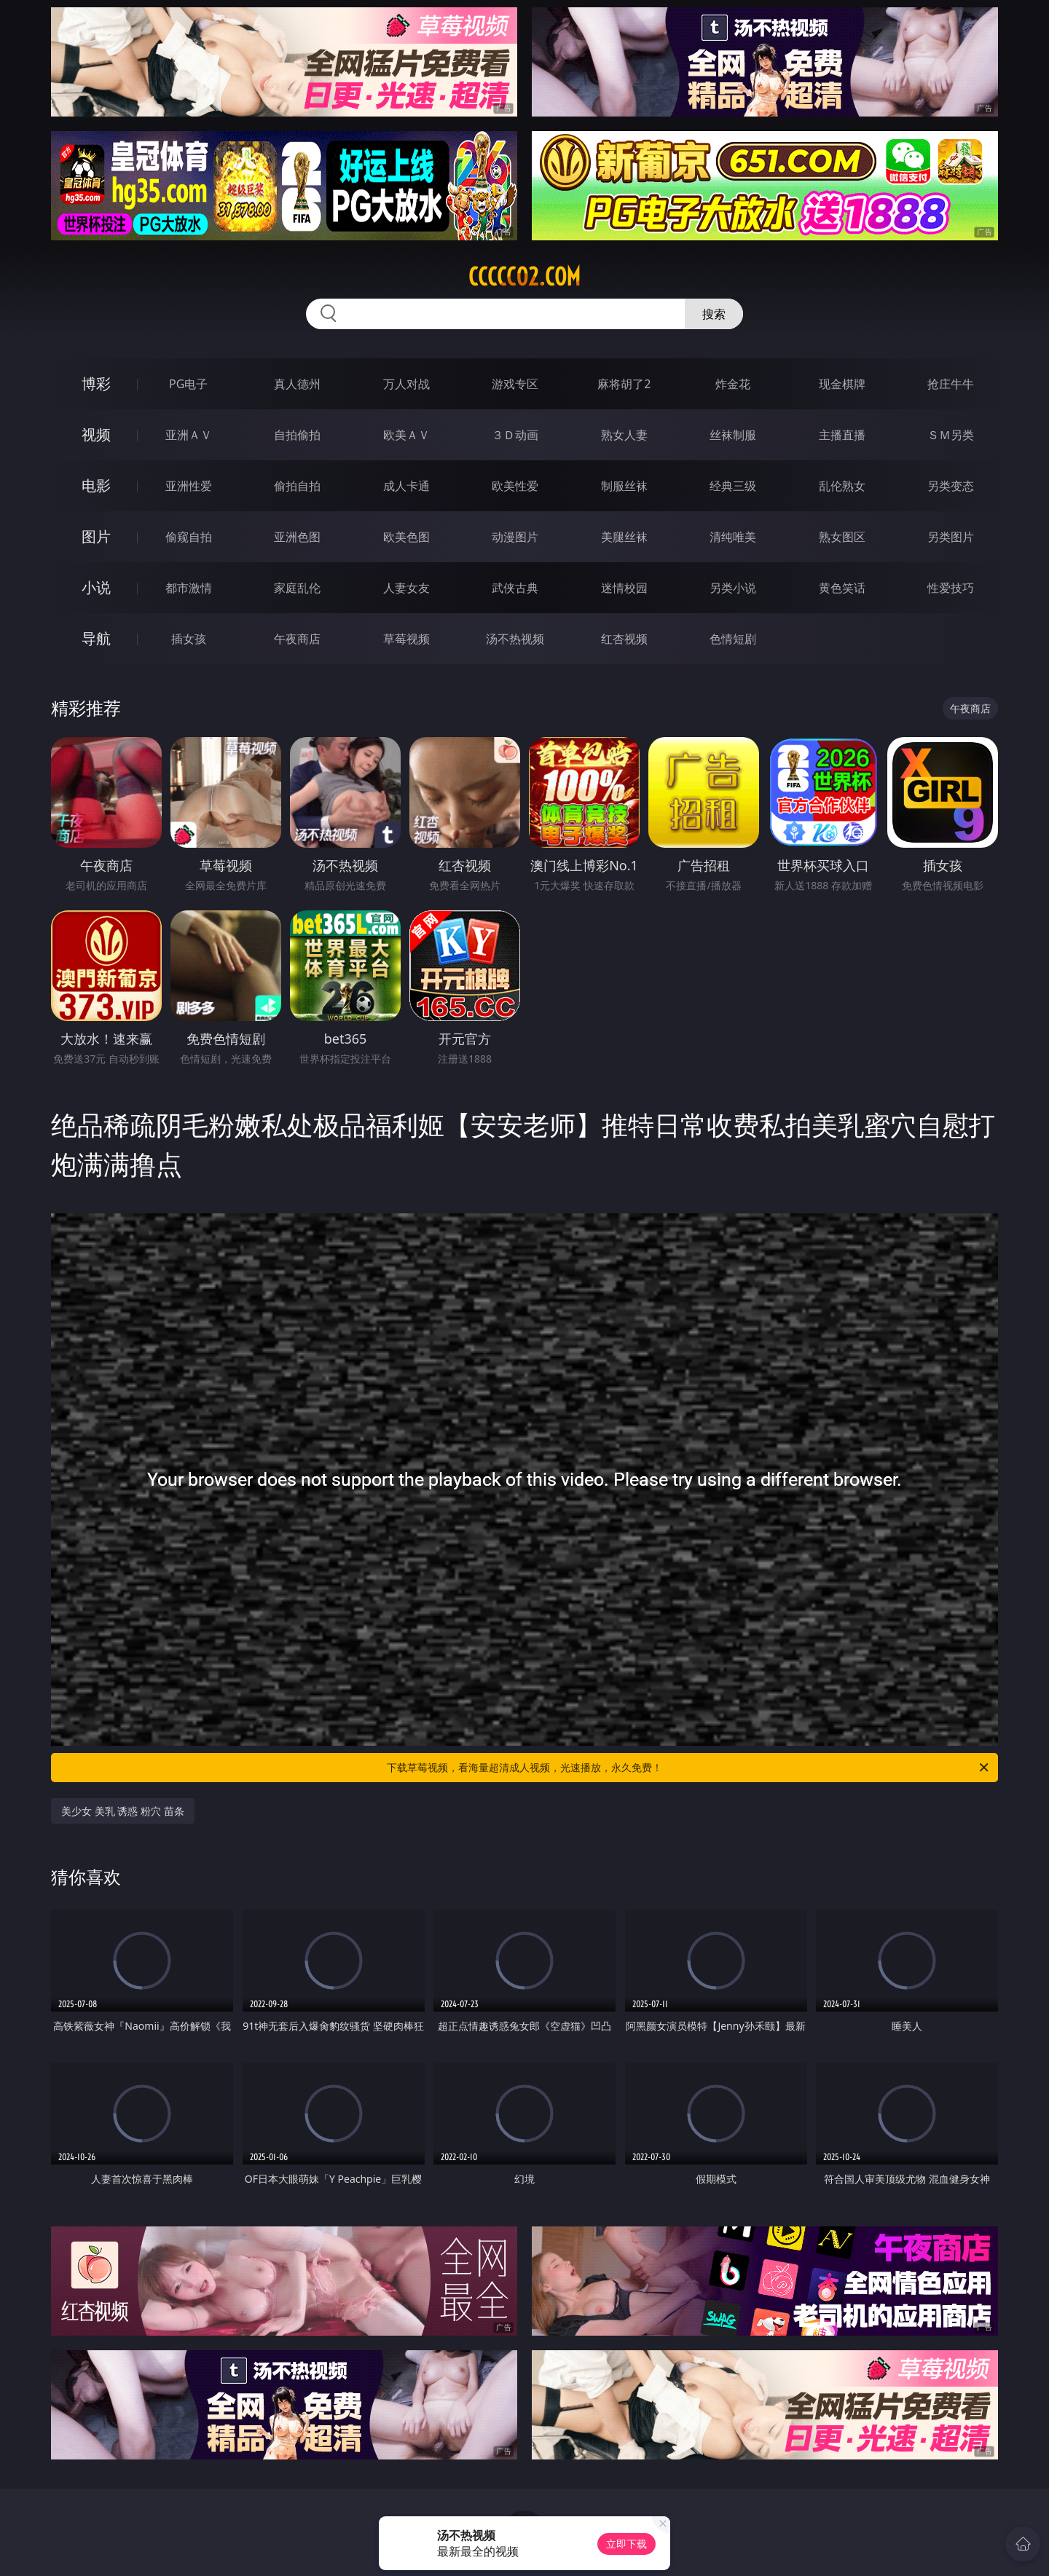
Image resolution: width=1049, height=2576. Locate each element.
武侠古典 (515, 588)
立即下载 (626, 2544)
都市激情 (188, 588)
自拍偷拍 (297, 435)
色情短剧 (733, 639)
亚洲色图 (297, 537)
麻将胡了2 (624, 384)
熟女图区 (842, 537)
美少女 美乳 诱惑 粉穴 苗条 (122, 1811)
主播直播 (842, 435)
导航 (96, 638)
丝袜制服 (733, 435)
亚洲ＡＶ (188, 435)
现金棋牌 (842, 384)
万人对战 (406, 384)
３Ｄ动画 (515, 435)
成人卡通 (406, 486)
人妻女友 (406, 588)
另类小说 (733, 588)
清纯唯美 (733, 537)
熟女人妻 (624, 435)
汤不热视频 (515, 639)
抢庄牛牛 (950, 384)
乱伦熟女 (842, 486)
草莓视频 (406, 639)
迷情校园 (624, 588)
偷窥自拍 (188, 537)
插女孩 (188, 639)
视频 (96, 434)
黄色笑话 (842, 588)
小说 (96, 587)
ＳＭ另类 (950, 435)
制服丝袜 (624, 486)
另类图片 (950, 537)
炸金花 (732, 384)
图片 (96, 536)
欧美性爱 (515, 486)
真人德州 (297, 384)
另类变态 (950, 486)
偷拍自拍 (297, 486)
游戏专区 (515, 384)
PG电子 (188, 384)
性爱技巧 (950, 588)
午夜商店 (297, 639)
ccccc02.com (524, 276)
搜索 (714, 314)
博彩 (96, 383)
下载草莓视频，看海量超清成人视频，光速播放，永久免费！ (689, 1767)
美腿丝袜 (624, 537)
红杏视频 (624, 639)
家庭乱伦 (297, 588)
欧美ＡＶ (406, 435)
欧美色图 (406, 537)
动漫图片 (515, 537)
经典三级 (733, 486)
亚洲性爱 (188, 486)
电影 (96, 485)
